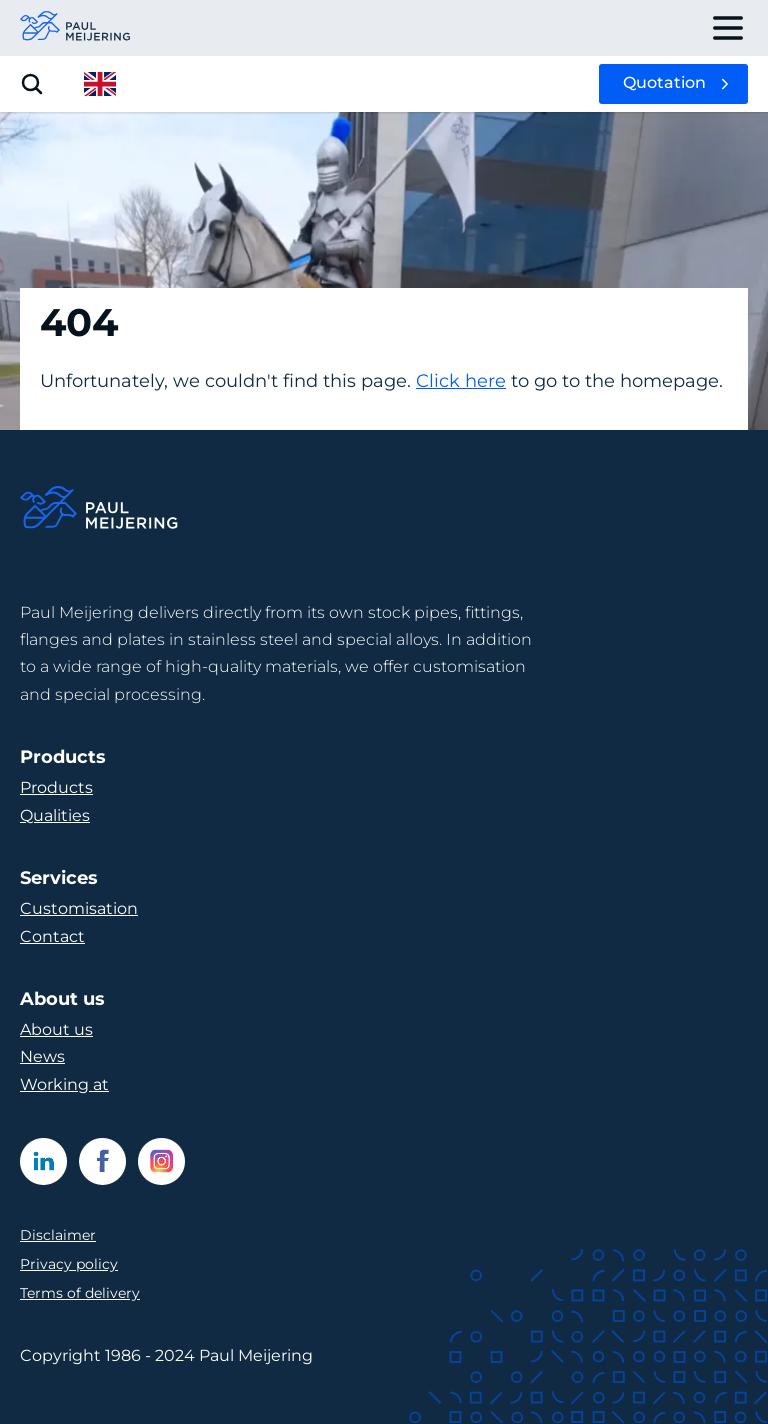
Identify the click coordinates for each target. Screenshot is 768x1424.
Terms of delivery (80, 1293)
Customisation (79, 908)
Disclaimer (58, 1235)
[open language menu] (100, 84)
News (42, 1056)
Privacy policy (69, 1264)
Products (56, 787)
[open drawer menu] (728, 28)
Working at (64, 1084)
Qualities (55, 815)
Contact (52, 936)
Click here (461, 381)
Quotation (664, 82)
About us (56, 1029)
